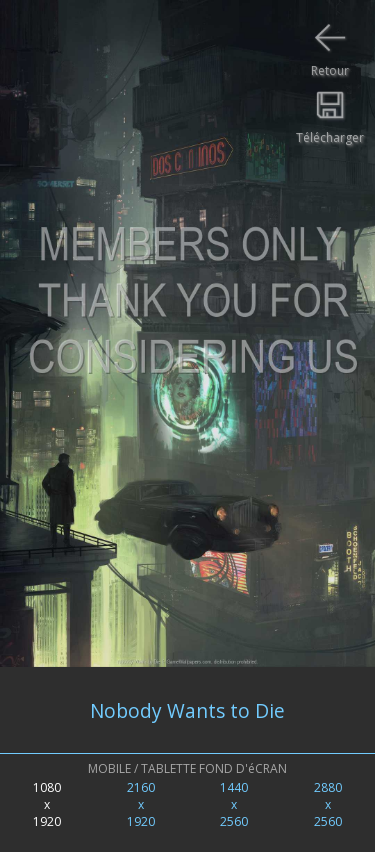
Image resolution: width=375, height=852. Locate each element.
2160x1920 (141, 804)
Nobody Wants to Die (187, 710)
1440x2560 (234, 804)
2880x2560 (328, 804)
